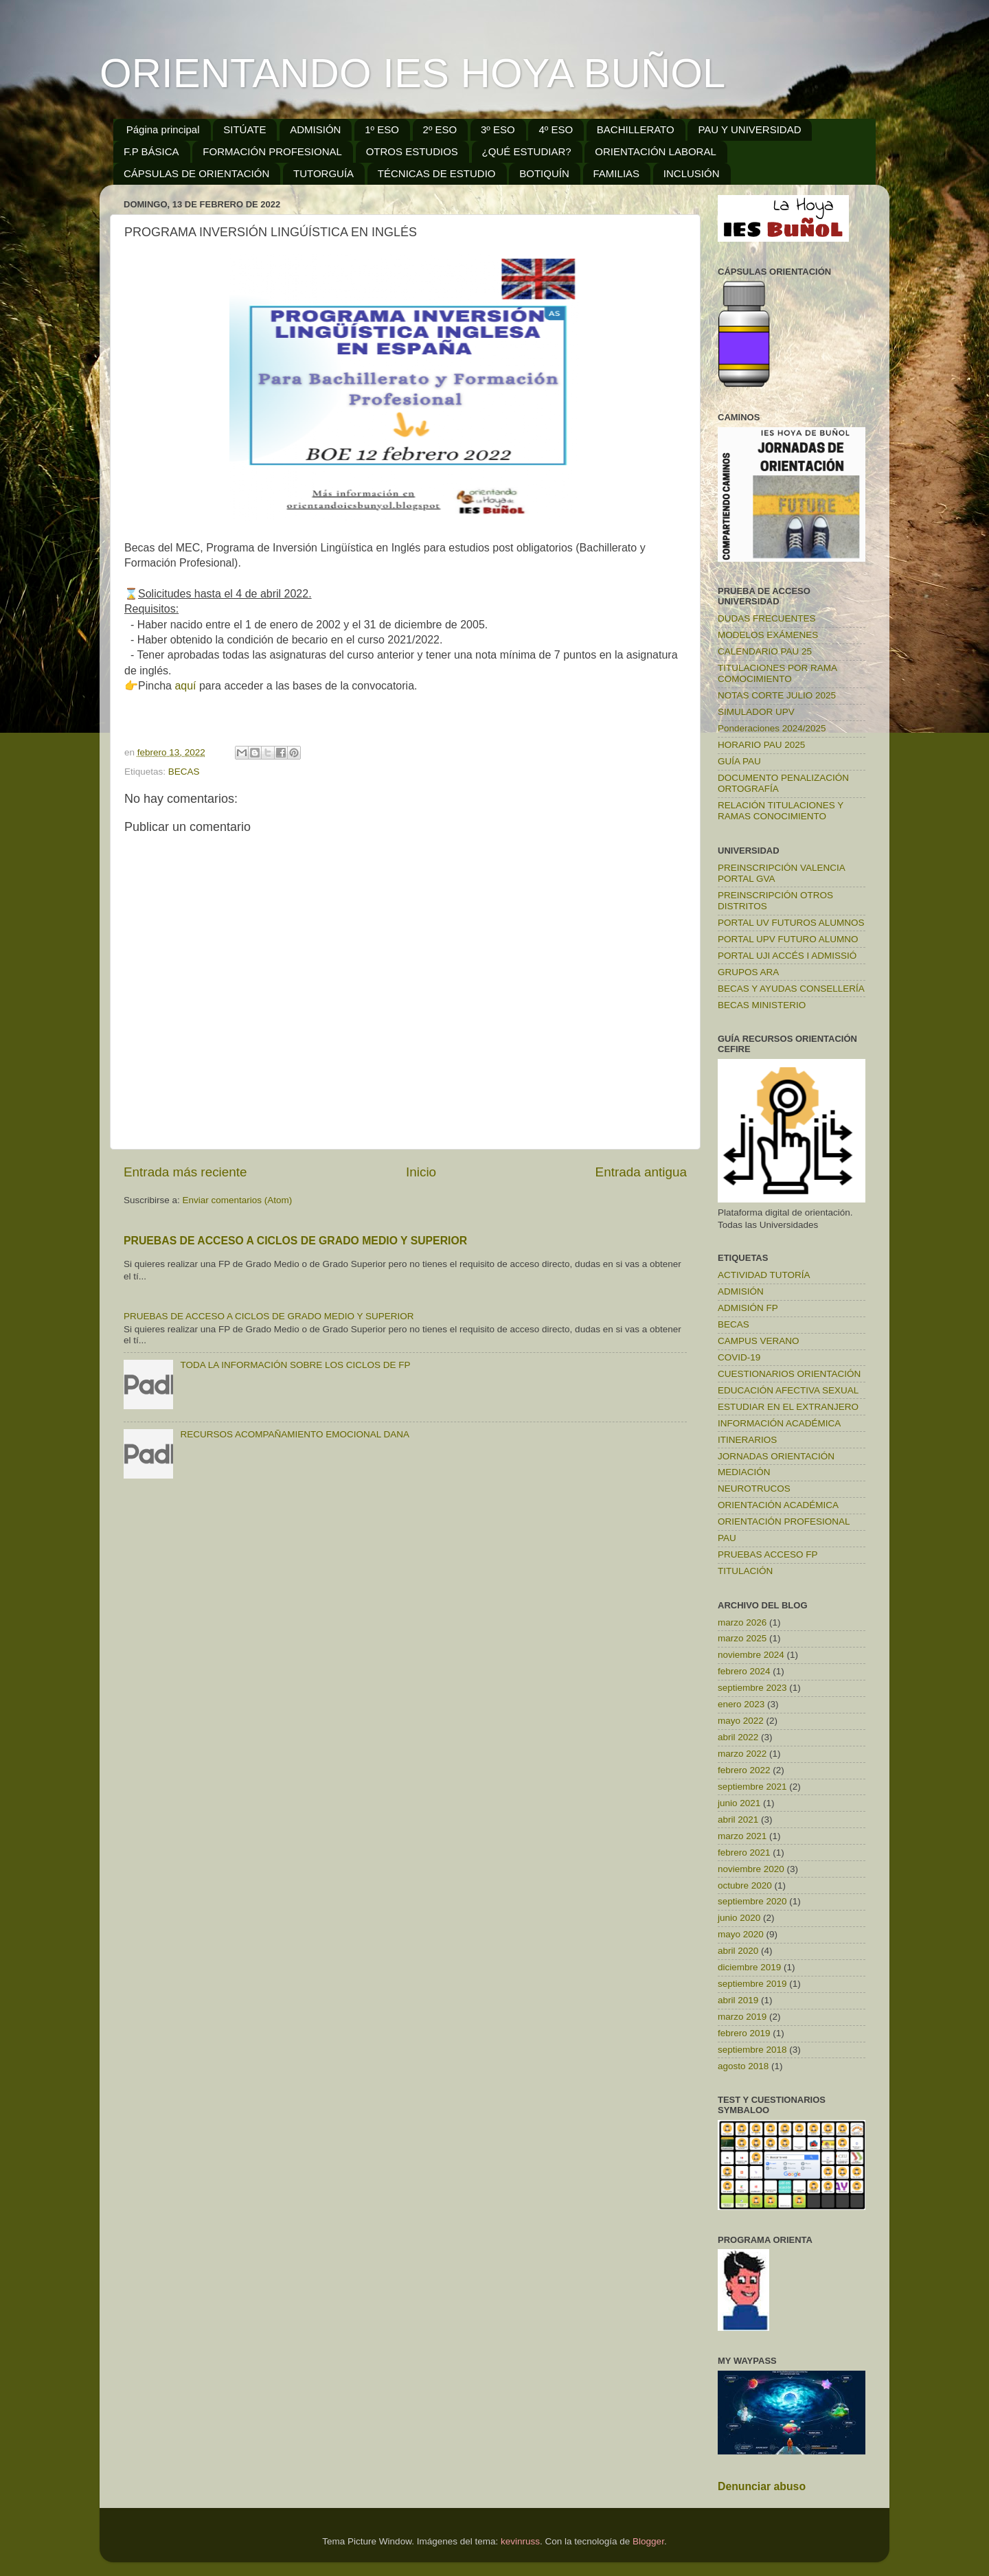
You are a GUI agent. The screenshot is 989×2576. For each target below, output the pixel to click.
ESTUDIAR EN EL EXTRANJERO (788, 1407)
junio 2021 (739, 1803)
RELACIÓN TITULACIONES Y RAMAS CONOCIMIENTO (780, 810)
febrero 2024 (744, 1671)
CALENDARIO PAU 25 (765, 651)
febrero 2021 (744, 1852)
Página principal (163, 129)
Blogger (648, 2541)
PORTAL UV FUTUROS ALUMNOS (791, 922)
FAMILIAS (616, 173)
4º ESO (555, 129)
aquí (186, 686)
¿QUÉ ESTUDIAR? (526, 151)
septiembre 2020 (752, 1901)
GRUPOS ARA (748, 972)
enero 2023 (741, 1704)
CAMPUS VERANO (758, 1341)
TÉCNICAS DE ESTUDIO (437, 173)
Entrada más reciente (185, 1172)
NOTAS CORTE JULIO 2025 (777, 695)
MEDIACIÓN (744, 1472)
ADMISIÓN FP (748, 1308)
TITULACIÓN (745, 1571)
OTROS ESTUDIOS (412, 151)
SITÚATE (244, 129)
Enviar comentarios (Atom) (238, 1200)
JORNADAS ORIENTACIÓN (776, 1456)
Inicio (421, 1172)
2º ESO (440, 129)
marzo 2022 (742, 1753)
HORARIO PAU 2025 (761, 745)
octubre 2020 (745, 1885)
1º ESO (382, 129)
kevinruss (520, 2541)
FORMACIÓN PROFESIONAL (272, 151)
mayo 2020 (741, 1934)
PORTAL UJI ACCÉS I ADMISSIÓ (787, 955)
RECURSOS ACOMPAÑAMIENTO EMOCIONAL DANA (294, 1434)
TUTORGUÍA (323, 173)
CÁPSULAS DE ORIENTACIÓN (196, 173)
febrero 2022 (744, 1770)
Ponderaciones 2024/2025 (772, 728)
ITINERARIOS (747, 1440)
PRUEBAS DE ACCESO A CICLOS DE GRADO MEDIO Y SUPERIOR (295, 1240)
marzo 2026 (742, 1622)
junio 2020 (739, 1918)
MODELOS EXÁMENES (768, 635)
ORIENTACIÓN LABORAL (655, 151)
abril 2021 (738, 1819)
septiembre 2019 (752, 1984)
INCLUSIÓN (691, 173)
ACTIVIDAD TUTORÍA (764, 1275)
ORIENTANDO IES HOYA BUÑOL (412, 73)
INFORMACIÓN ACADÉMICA (779, 1423)
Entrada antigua (641, 1172)
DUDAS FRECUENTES (767, 618)
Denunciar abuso (762, 2486)
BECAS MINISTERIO (762, 1005)
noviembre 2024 (751, 1655)
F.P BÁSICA (151, 151)
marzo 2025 (742, 1638)
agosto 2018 (743, 2066)
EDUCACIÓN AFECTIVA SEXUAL (788, 1390)
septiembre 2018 (752, 2049)
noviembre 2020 (751, 1869)
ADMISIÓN (315, 129)
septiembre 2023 (752, 1688)
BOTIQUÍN (544, 173)
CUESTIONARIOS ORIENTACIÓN (789, 1374)
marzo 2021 (742, 1836)
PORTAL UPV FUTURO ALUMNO (788, 939)
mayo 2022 (741, 1721)
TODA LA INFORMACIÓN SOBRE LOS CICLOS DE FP (295, 1365)
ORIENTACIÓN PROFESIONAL (784, 1521)
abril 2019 (738, 2000)
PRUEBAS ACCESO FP (768, 1554)
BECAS (184, 771)
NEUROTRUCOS (754, 1488)
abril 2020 (738, 1951)
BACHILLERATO (635, 129)
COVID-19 (739, 1357)
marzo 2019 (742, 2016)
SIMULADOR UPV (756, 712)
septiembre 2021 (752, 1786)
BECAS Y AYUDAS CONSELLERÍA (791, 988)
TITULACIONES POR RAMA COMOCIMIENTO (777, 673)
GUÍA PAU (739, 761)
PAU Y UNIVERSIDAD (749, 129)
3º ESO (498, 129)
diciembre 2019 (749, 1967)
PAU (727, 1538)
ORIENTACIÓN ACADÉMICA (778, 1505)
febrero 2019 (744, 2033)
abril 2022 (738, 1737)
